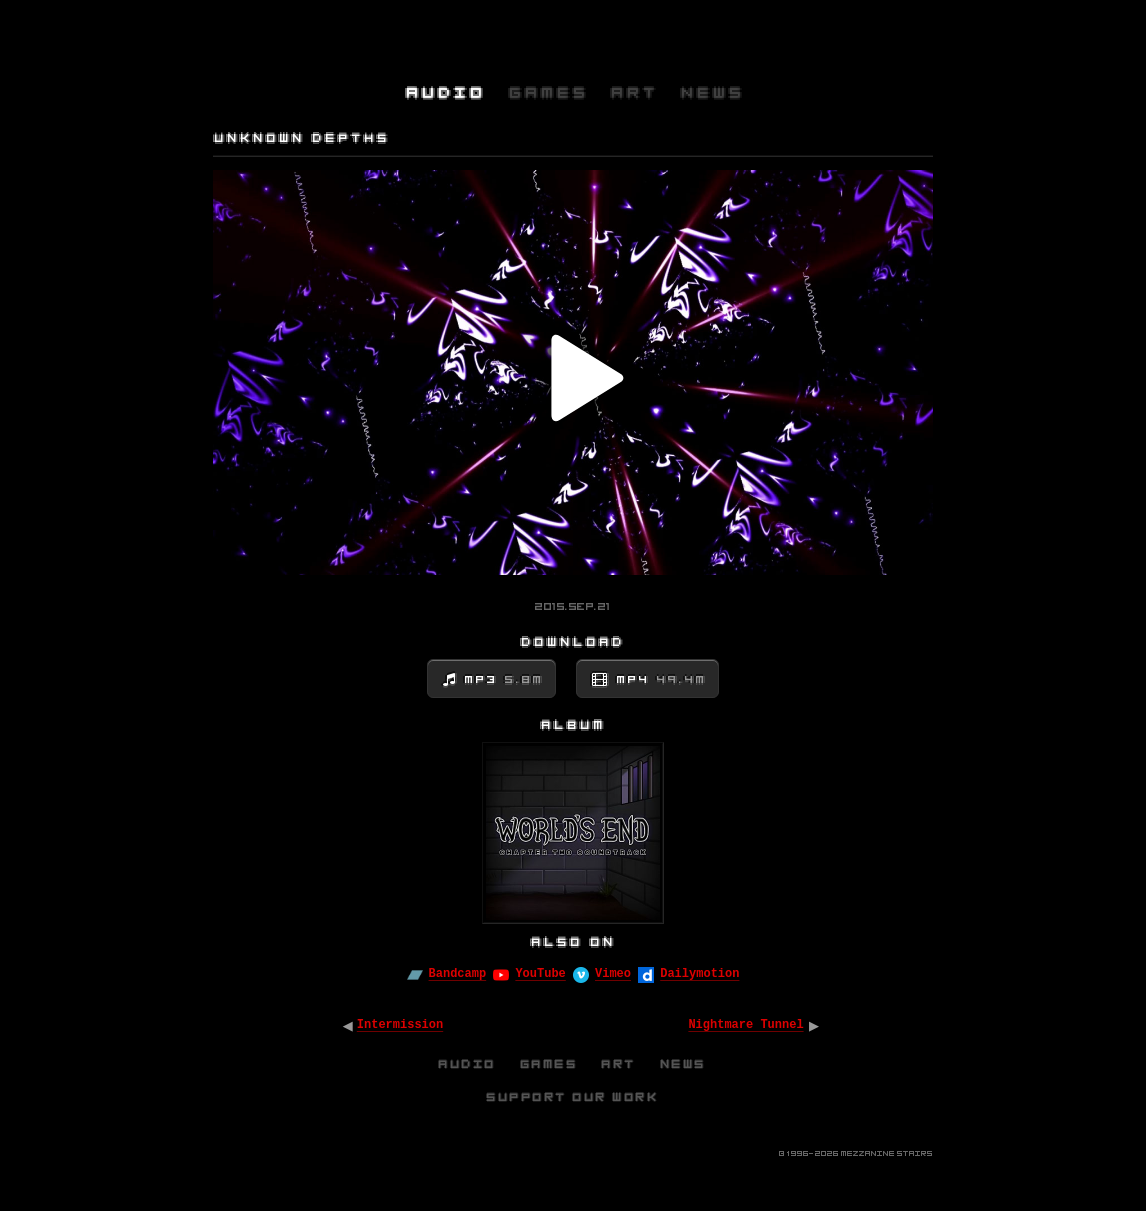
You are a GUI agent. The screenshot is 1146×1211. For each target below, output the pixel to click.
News (684, 1064)
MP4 (662, 680)
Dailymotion (699, 974)
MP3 (504, 680)
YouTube (540, 974)
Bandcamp (458, 974)
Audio (468, 1064)
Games (550, 1064)
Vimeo (613, 974)
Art (619, 1064)
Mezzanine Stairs (887, 1153)
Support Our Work (573, 1097)
